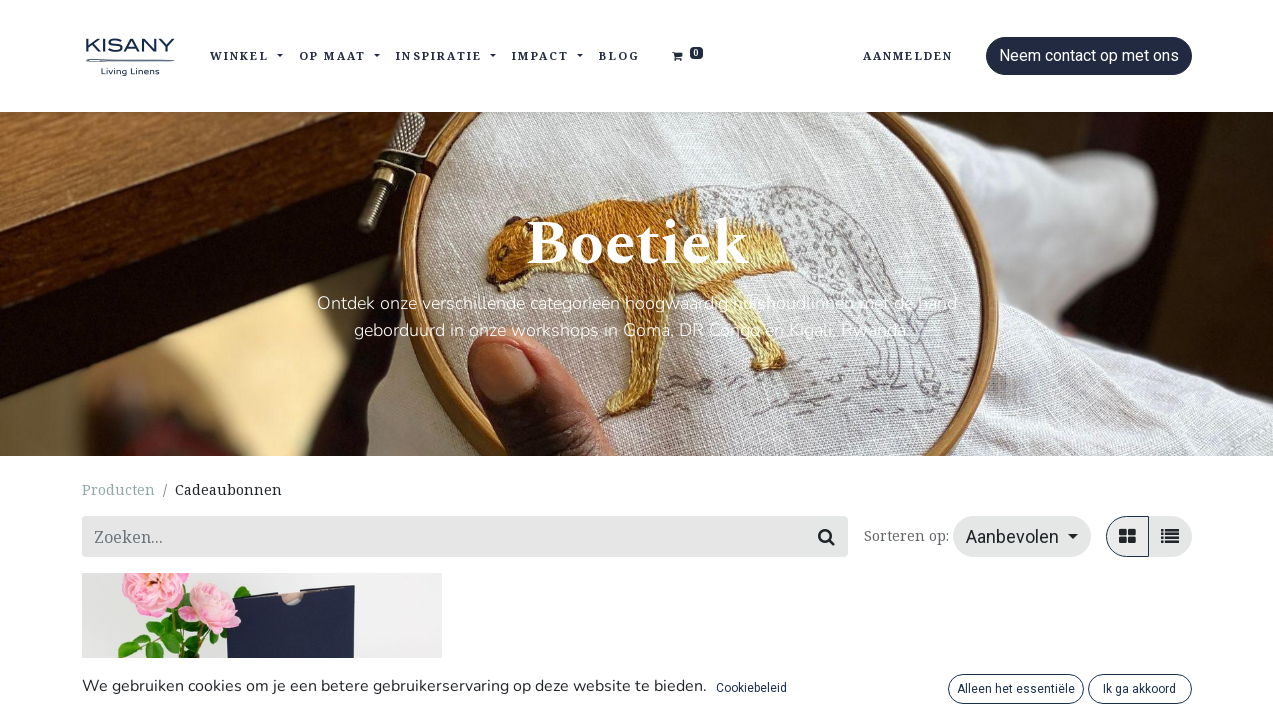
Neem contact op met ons (1089, 55)
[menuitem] (619, 56)
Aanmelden (908, 55)
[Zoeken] (826, 536)
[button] (1022, 536)
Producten (118, 489)
